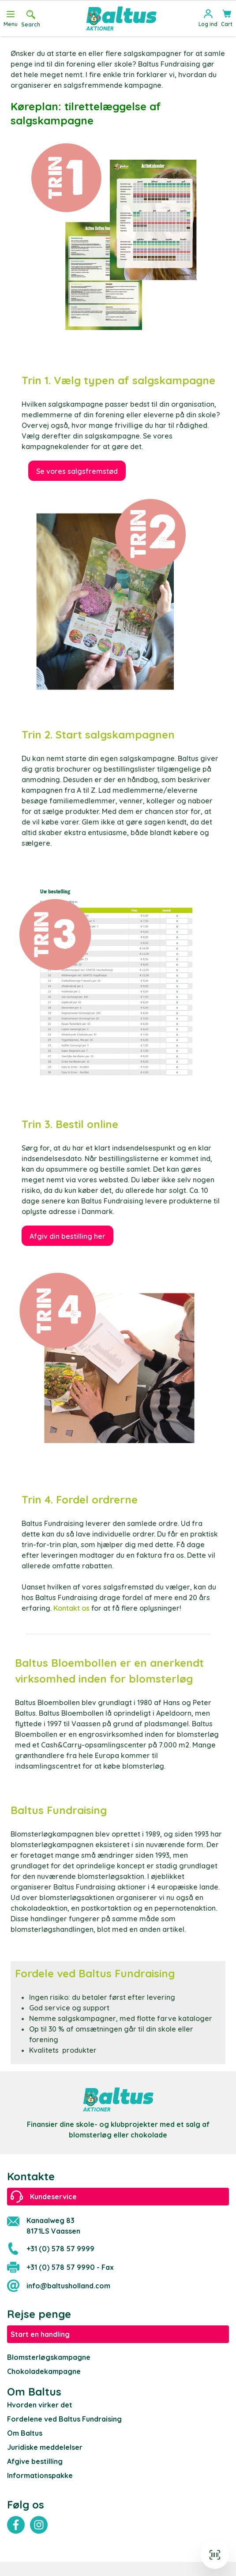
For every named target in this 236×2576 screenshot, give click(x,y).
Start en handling (40, 2334)
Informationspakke (40, 2475)
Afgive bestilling (35, 2461)
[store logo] (121, 18)
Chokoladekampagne (44, 2371)
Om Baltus (24, 2433)
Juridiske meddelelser (44, 2447)
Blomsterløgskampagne (48, 2357)
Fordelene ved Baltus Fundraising (64, 2419)
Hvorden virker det (39, 2404)
